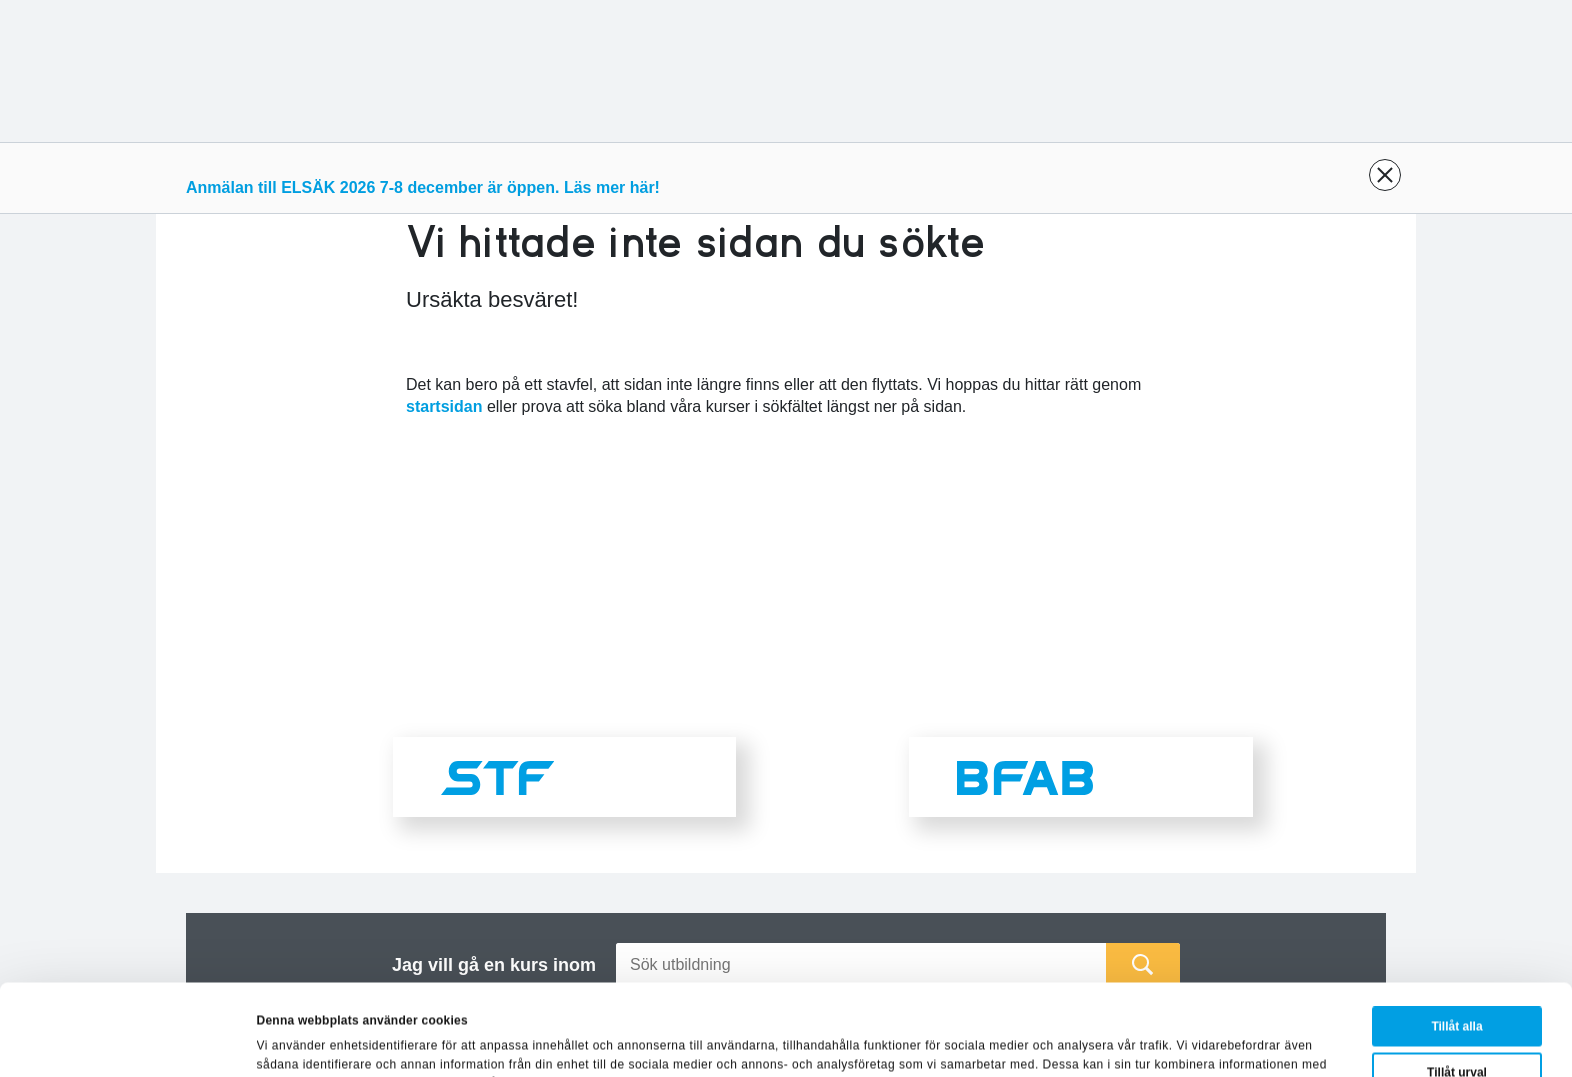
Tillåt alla (1456, 941)
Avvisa (1460, 1033)
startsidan (444, 406)
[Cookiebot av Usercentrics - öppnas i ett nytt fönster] (129, 1041)
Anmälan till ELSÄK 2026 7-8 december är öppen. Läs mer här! (423, 187)
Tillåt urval (1457, 987)
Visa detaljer (935, 1038)
